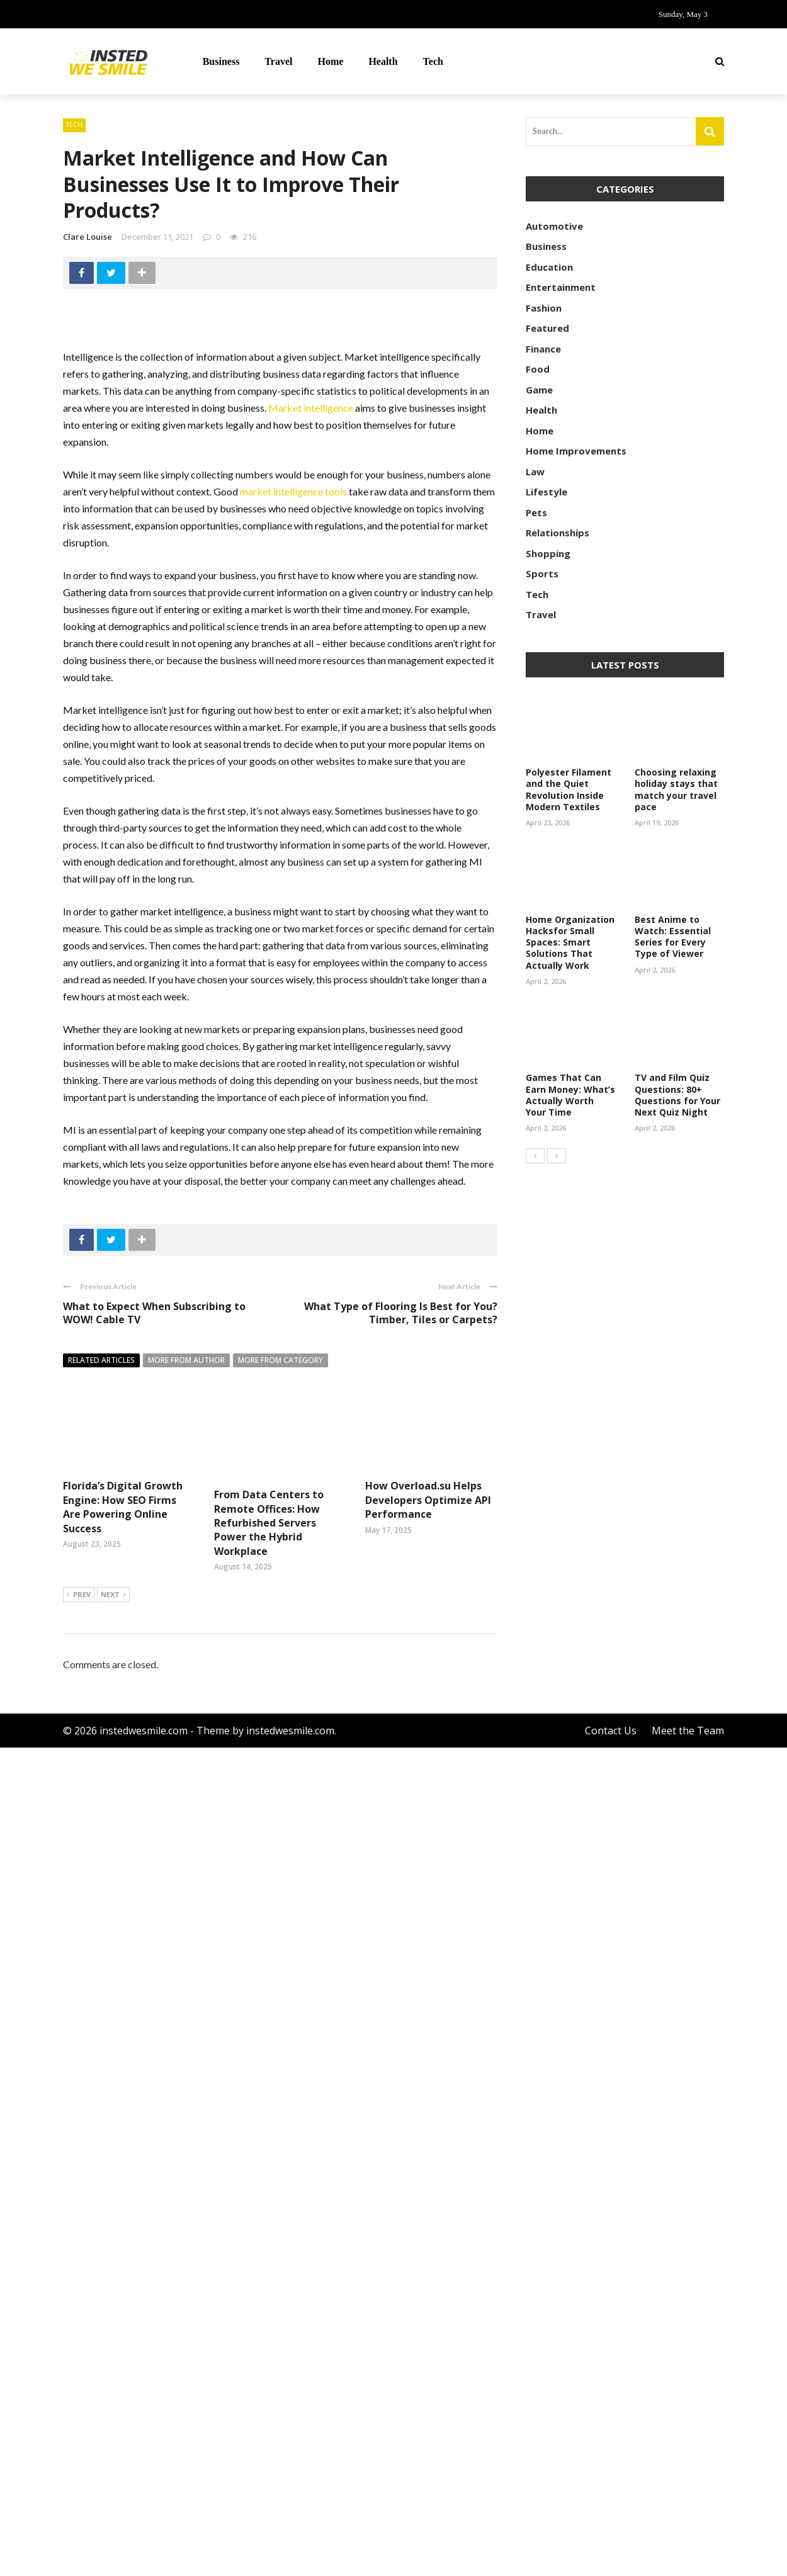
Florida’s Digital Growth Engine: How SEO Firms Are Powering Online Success (123, 1507)
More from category (280, 1360)
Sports (542, 573)
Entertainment (561, 287)
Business (221, 61)
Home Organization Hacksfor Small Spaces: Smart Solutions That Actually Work (570, 942)
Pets (536, 512)
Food (538, 369)
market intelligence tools (293, 491)
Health (382, 61)
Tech (433, 61)
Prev (79, 2424)
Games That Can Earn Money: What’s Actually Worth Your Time (570, 1094)
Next (113, 2424)
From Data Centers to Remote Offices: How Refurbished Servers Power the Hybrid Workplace (269, 1523)
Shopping (548, 553)
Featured (547, 328)
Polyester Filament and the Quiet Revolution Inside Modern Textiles (568, 789)
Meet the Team (688, 2559)
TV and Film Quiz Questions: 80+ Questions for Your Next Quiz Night (677, 1094)
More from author (186, 1360)
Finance (543, 348)
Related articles (101, 1360)
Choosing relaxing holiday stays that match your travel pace (676, 789)
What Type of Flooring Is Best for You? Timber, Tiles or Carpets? (400, 1312)
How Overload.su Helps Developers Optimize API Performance (428, 2365)
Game (539, 389)
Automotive (554, 226)
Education (549, 267)
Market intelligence (310, 408)
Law (535, 471)
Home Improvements (576, 450)
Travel (278, 61)
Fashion (544, 308)
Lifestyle (546, 491)
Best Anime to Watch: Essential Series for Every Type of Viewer (673, 936)
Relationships (557, 532)
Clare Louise (87, 236)
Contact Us (611, 2559)
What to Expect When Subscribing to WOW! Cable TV (154, 1312)
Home (331, 61)
